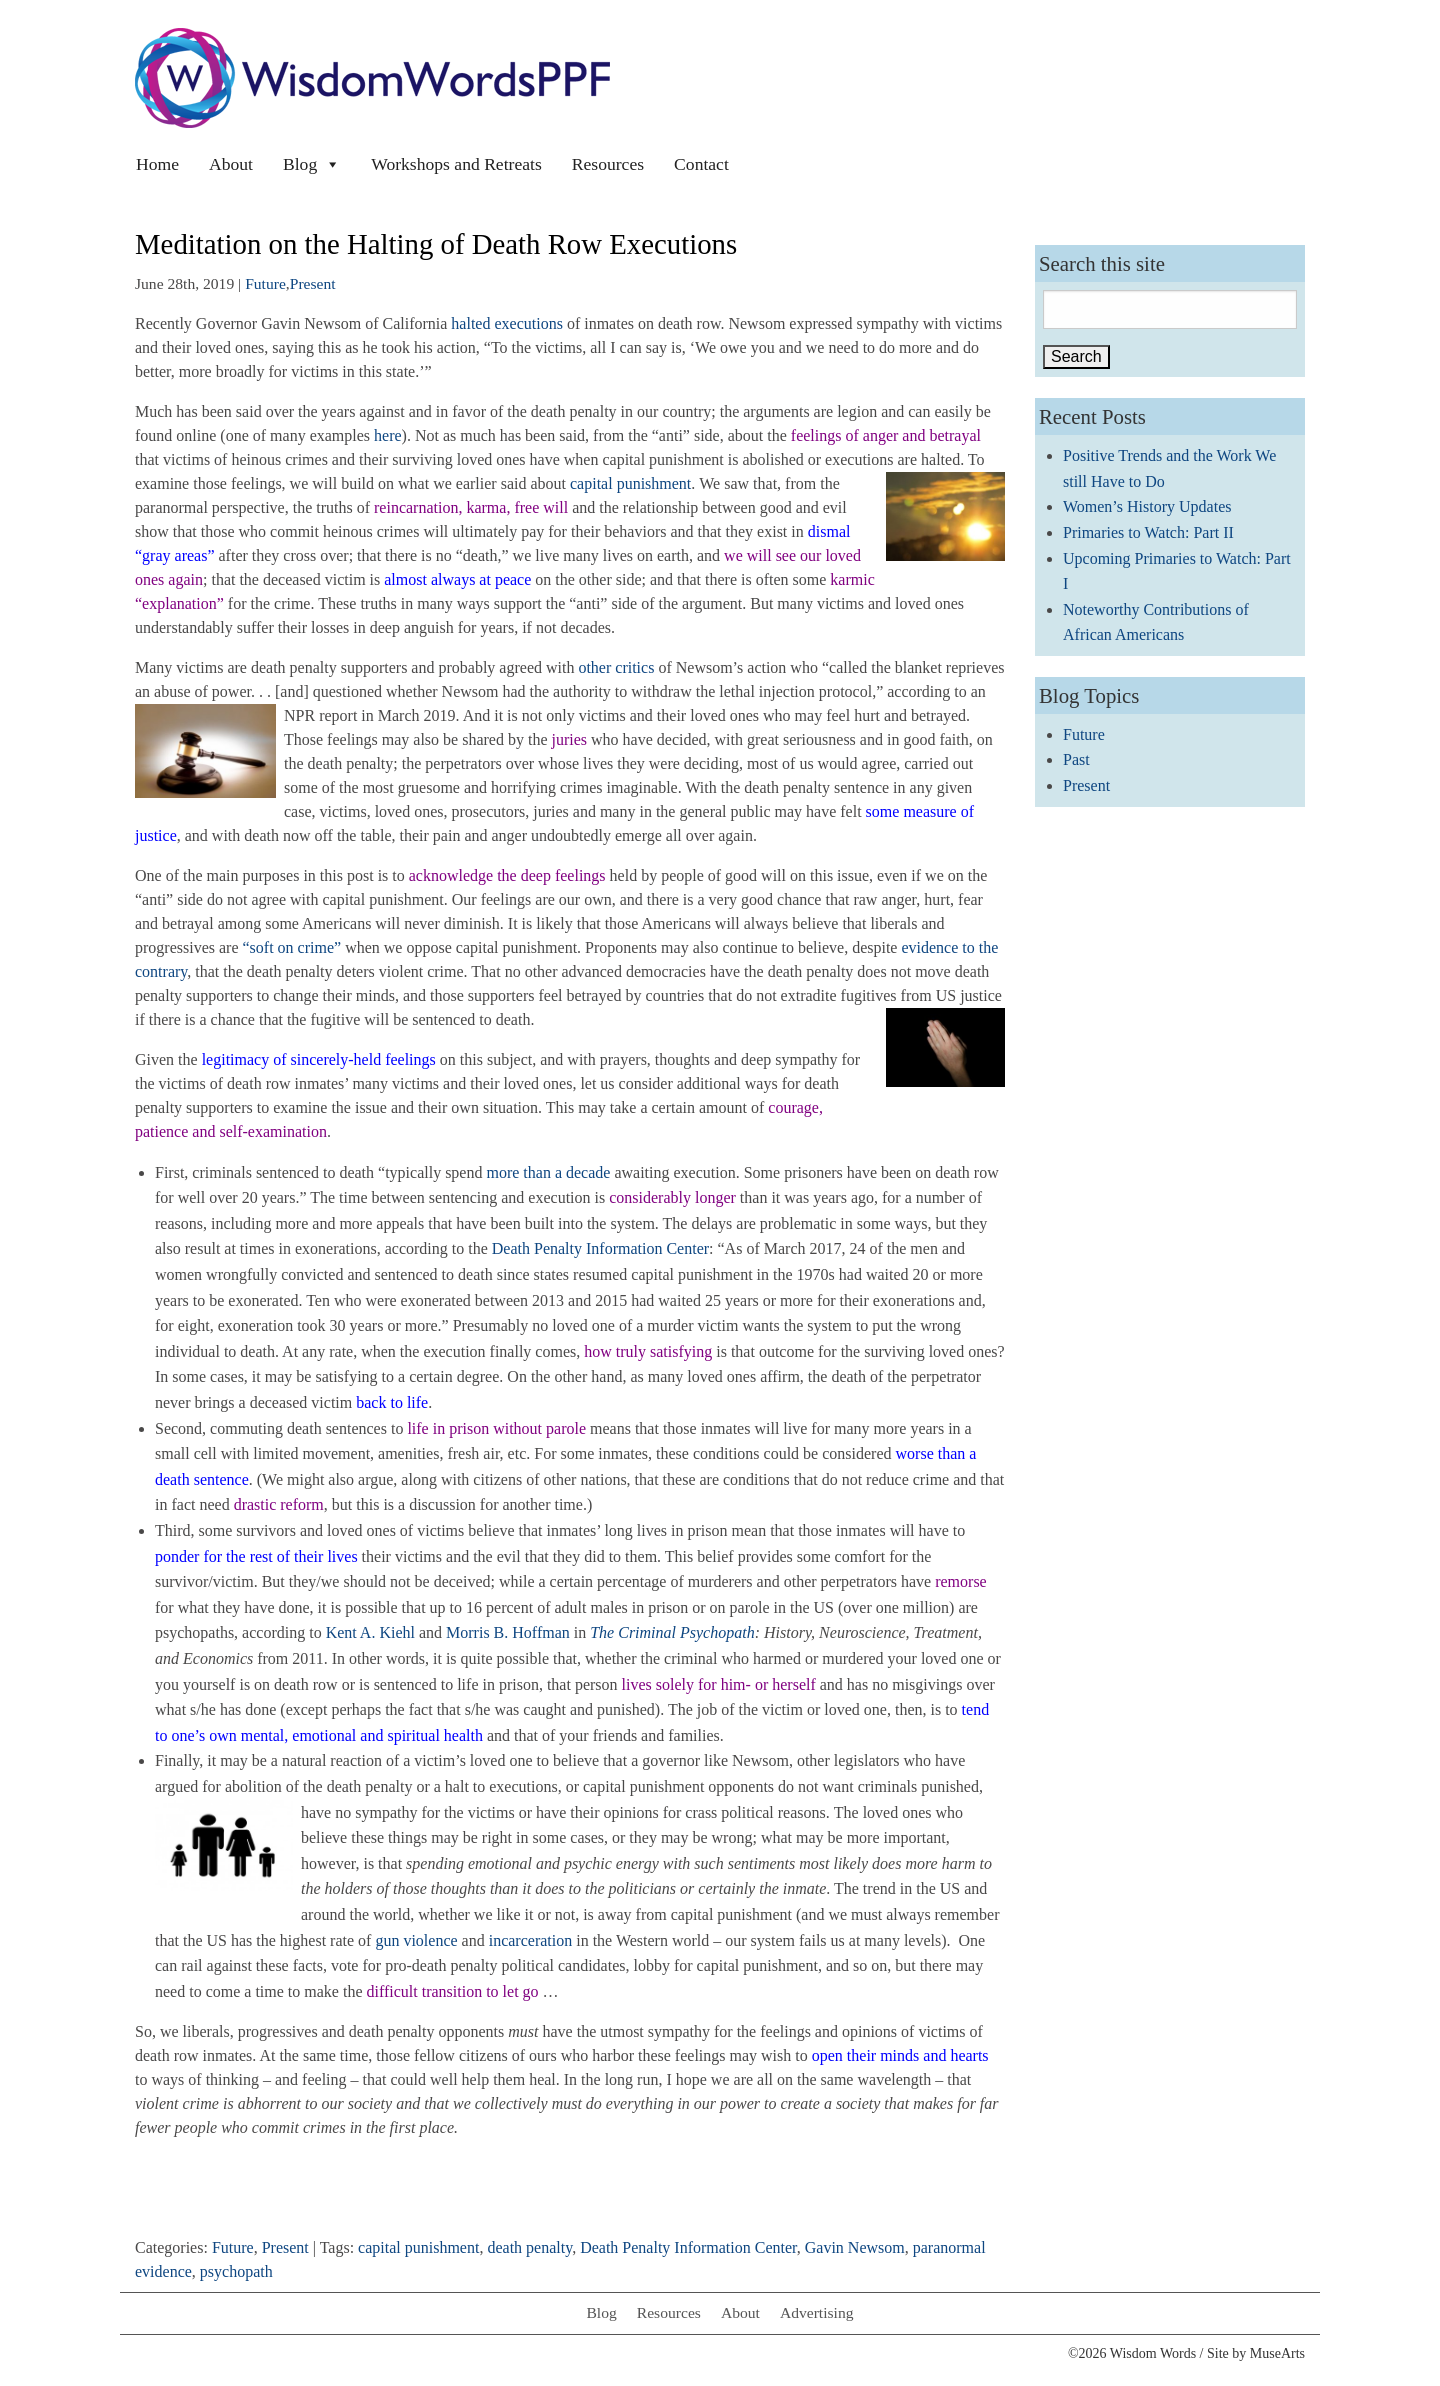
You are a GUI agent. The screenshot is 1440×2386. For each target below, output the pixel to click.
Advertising (817, 2312)
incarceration (531, 1940)
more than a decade (548, 1172)
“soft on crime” (292, 947)
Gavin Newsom (855, 2247)
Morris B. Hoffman (508, 1632)
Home (157, 164)
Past (1076, 759)
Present (313, 283)
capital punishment (630, 483)
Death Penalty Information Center (600, 1248)
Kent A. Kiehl (370, 1632)
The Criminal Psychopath (672, 1632)
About (231, 164)
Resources (608, 164)
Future (265, 283)
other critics (616, 667)
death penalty (529, 2247)
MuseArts (1277, 2353)
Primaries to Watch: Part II (1148, 532)
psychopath (236, 2271)
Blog (312, 164)
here (388, 435)
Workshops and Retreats (456, 164)
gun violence (416, 1940)
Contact (701, 164)
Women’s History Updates (1147, 506)
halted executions (507, 323)
